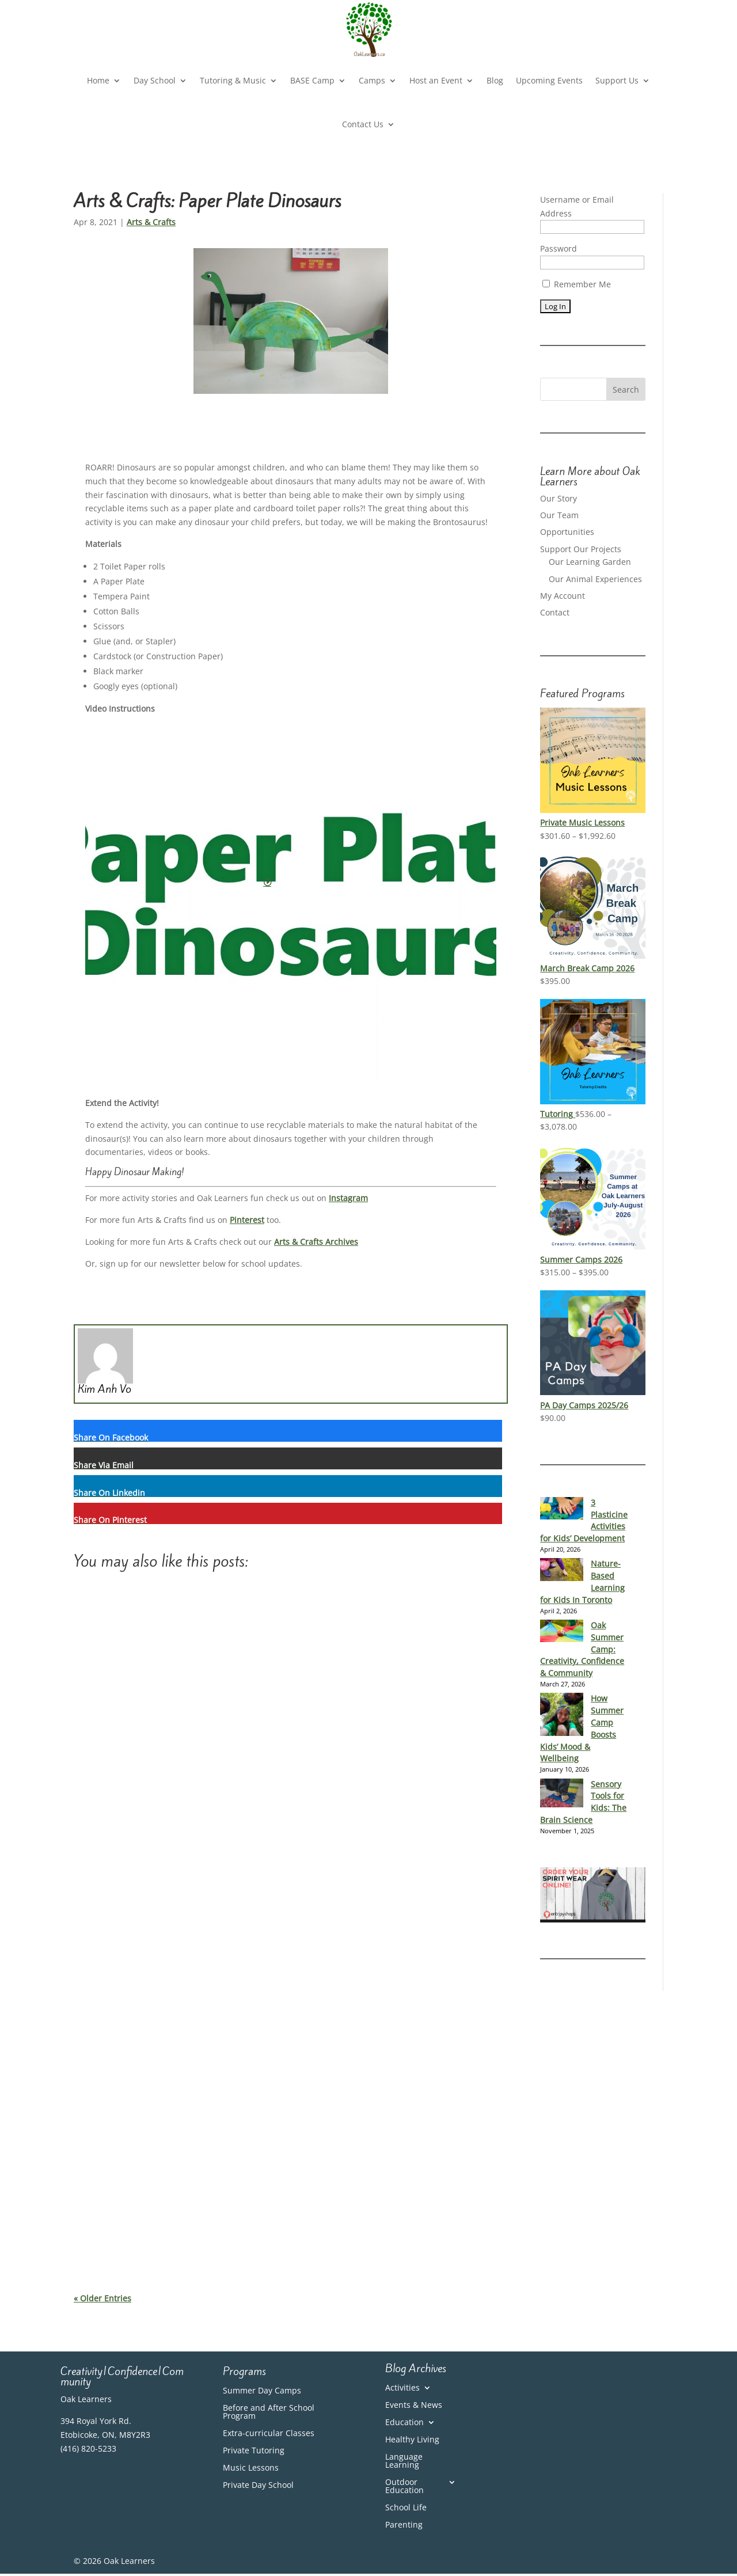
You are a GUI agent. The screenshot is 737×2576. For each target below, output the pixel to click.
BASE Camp (312, 80)
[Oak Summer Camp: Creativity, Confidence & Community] (561, 1631)
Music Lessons (251, 2468)
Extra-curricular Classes (268, 2433)
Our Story (558, 498)
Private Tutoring (253, 2451)
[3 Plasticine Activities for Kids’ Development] (561, 1509)
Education (404, 2422)
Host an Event (435, 80)
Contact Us (362, 124)
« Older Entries (102, 2298)
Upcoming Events (549, 80)
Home (98, 80)
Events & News (413, 2405)
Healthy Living (412, 2440)
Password (558, 248)
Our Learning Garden (590, 561)
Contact (554, 612)
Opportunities (567, 531)
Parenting (404, 2525)
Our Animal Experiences (595, 578)
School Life (406, 2508)
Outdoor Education (404, 2486)
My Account (562, 595)
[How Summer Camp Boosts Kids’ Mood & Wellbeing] (561, 1715)
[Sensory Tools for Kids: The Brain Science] (561, 1793)
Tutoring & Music (233, 80)
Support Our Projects (580, 549)
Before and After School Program (268, 2412)
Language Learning (404, 2461)
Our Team (559, 515)
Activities (402, 2388)
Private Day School (258, 2485)
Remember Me (576, 284)
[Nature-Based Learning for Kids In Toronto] (561, 1570)
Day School (155, 80)
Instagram (348, 1197)
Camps (372, 80)
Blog (495, 80)
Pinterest (247, 1219)
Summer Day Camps (262, 2391)
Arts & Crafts (151, 221)
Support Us (617, 80)
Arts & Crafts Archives (316, 1241)
